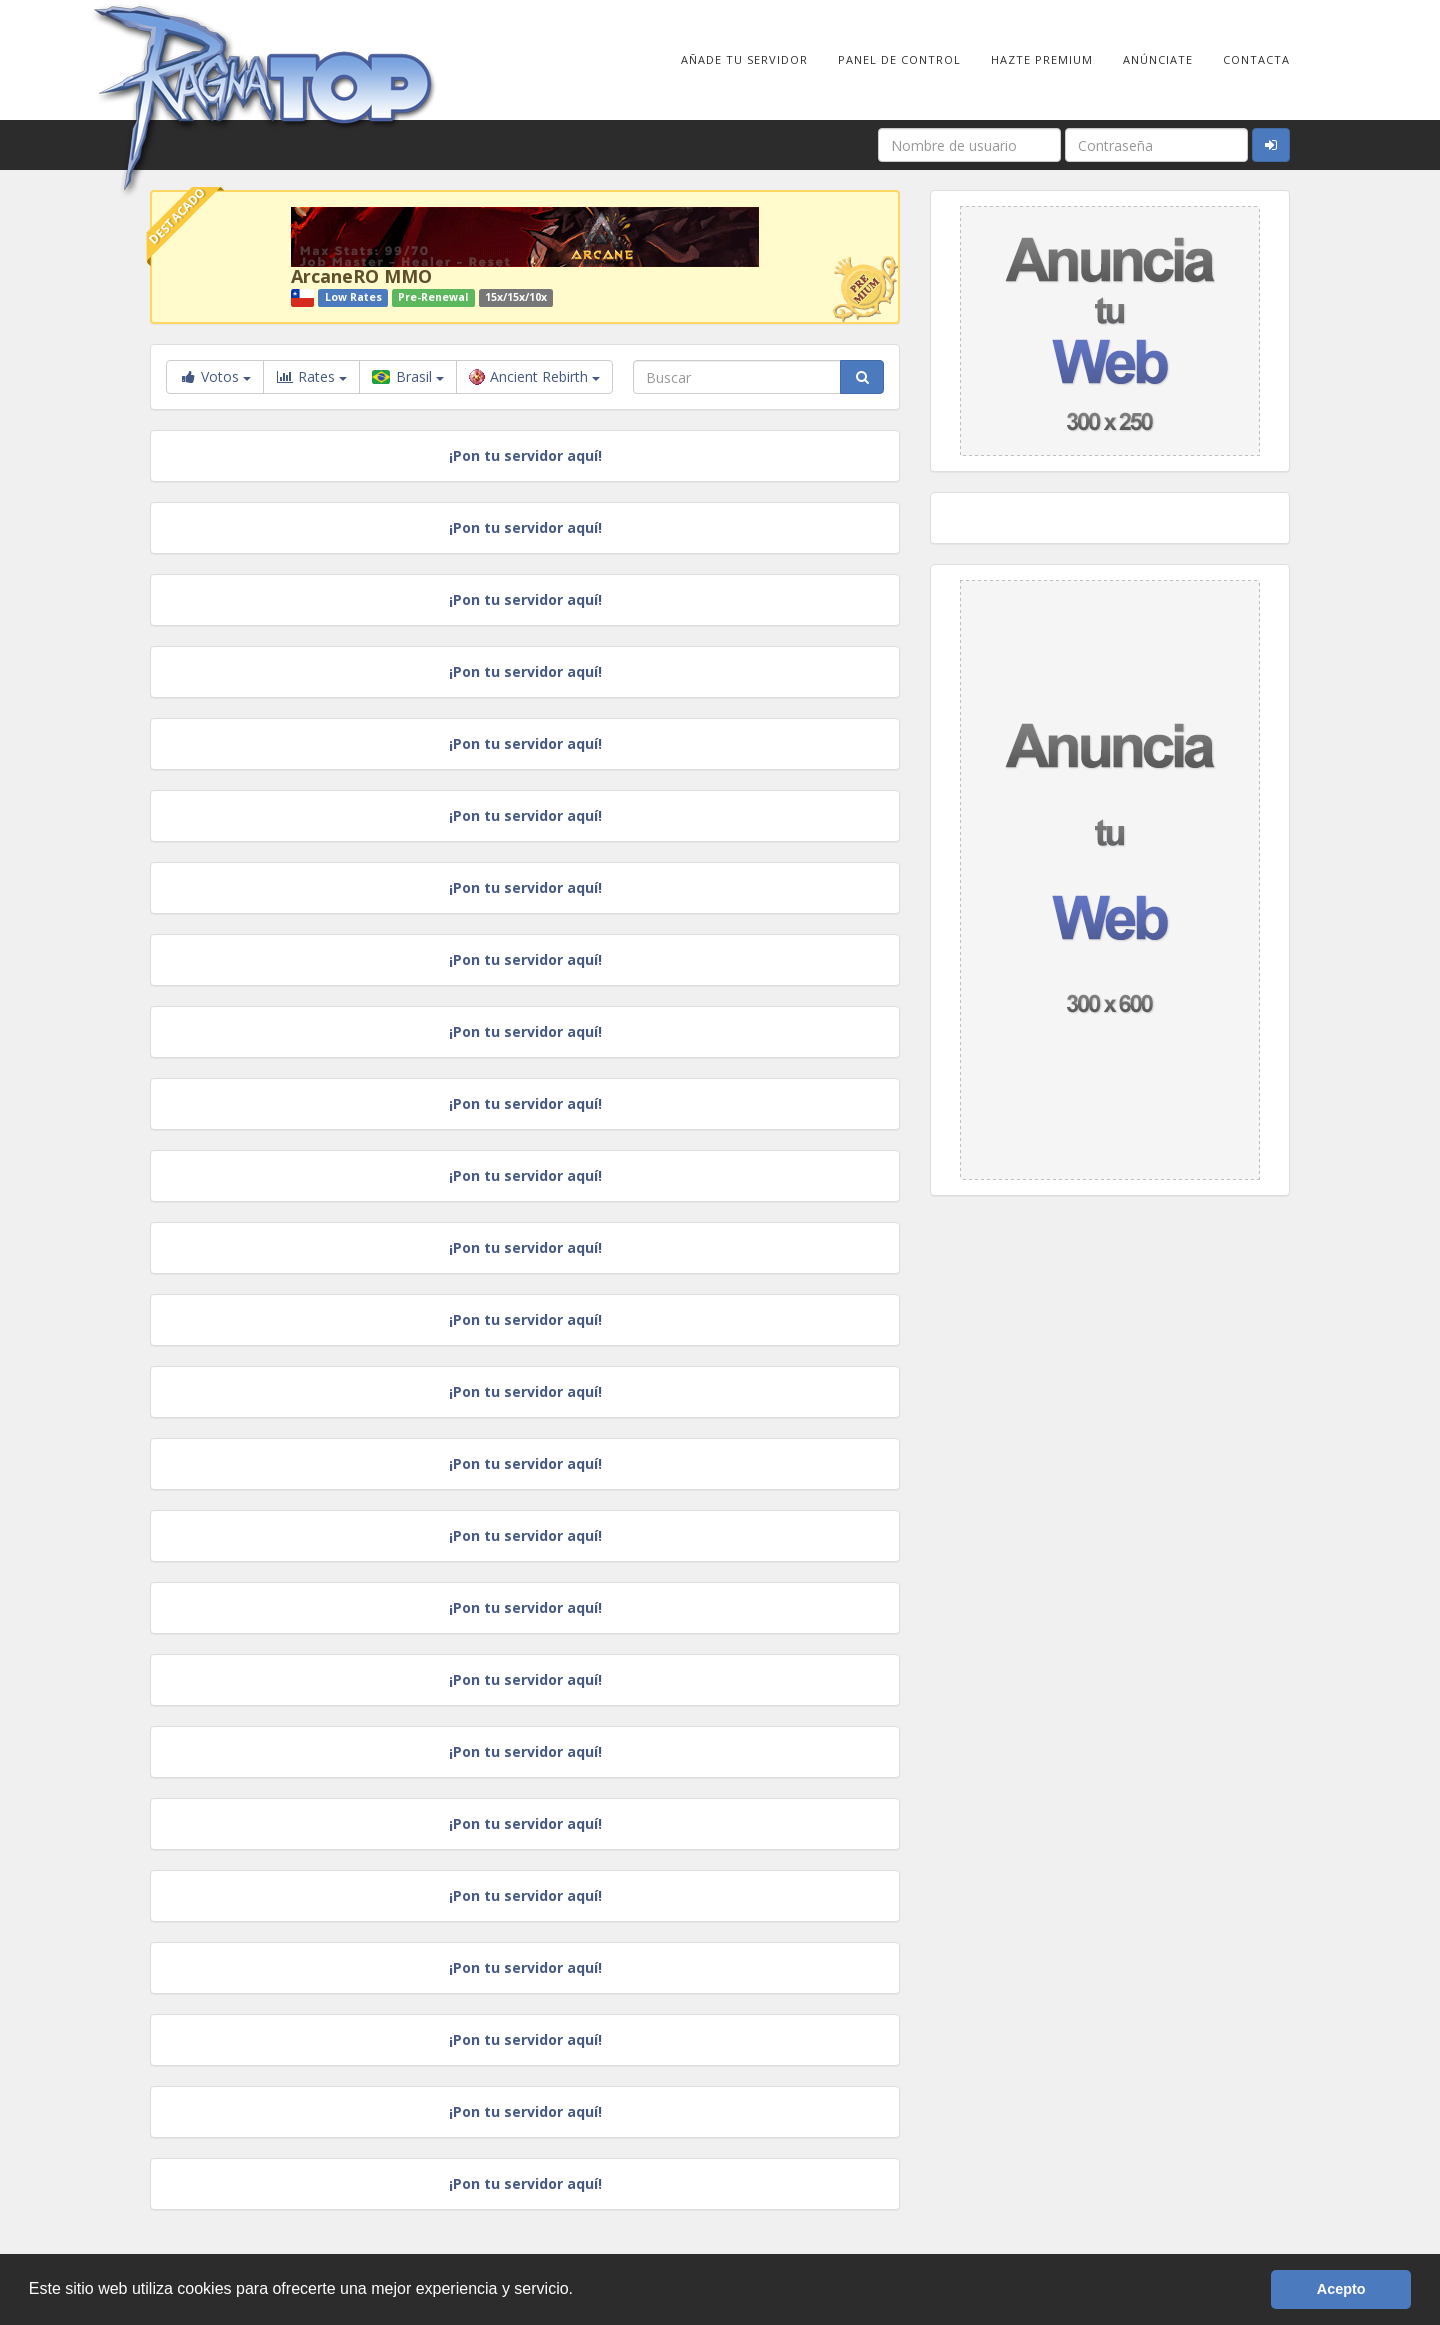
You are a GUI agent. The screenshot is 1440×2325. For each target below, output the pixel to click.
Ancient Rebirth (534, 376)
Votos (215, 376)
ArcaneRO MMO (361, 276)
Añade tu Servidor (744, 59)
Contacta (1256, 59)
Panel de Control (899, 59)
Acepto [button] (1341, 2289)
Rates (311, 377)
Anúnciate (1158, 59)
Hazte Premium (1042, 59)
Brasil (408, 376)
